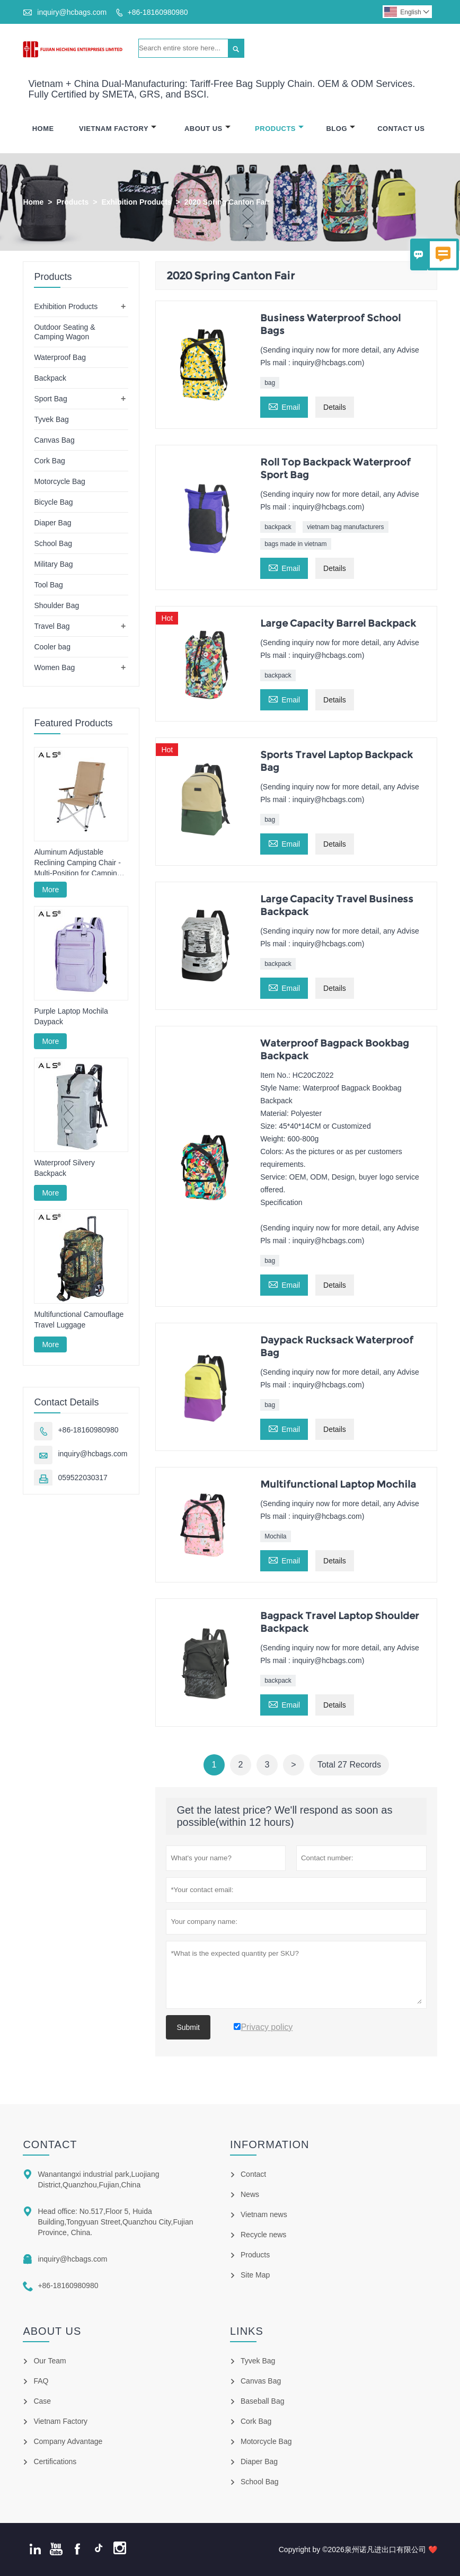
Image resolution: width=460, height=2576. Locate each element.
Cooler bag (52, 647)
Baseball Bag (263, 2401)
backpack (277, 527)
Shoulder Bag (56, 605)
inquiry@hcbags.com (72, 12)
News (250, 2194)
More (50, 889)
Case (42, 2401)
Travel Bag (51, 626)
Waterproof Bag (60, 357)
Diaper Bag (52, 522)
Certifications (54, 2461)
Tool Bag (48, 585)
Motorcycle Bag (59, 481)
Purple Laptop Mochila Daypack (71, 1016)
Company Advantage (67, 2441)
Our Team (49, 2361)
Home (43, 129)
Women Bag (54, 667)
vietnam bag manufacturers (345, 527)
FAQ (40, 2381)
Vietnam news (264, 2214)
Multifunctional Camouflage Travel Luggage (78, 1319)
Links (246, 2331)
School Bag (53, 543)
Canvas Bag (54, 440)
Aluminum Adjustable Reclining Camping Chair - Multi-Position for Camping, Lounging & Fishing (78, 863)
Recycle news (263, 2234)
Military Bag (53, 564)
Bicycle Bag (53, 502)
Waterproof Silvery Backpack (64, 1167)
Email (284, 405)
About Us (207, 129)
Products (279, 129)
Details (334, 407)
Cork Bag (49, 460)
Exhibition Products (136, 202)
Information (269, 2144)
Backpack (50, 378)
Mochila (275, 1536)
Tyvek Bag (51, 419)
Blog (340, 129)
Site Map (255, 2275)
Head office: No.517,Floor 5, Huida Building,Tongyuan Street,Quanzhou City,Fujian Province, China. (115, 2222)
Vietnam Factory (117, 129)
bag (269, 382)
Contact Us (400, 129)
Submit (188, 2027)
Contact (50, 2144)
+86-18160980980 (158, 12)
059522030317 (82, 1477)
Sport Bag (50, 398)
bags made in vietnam (295, 544)
